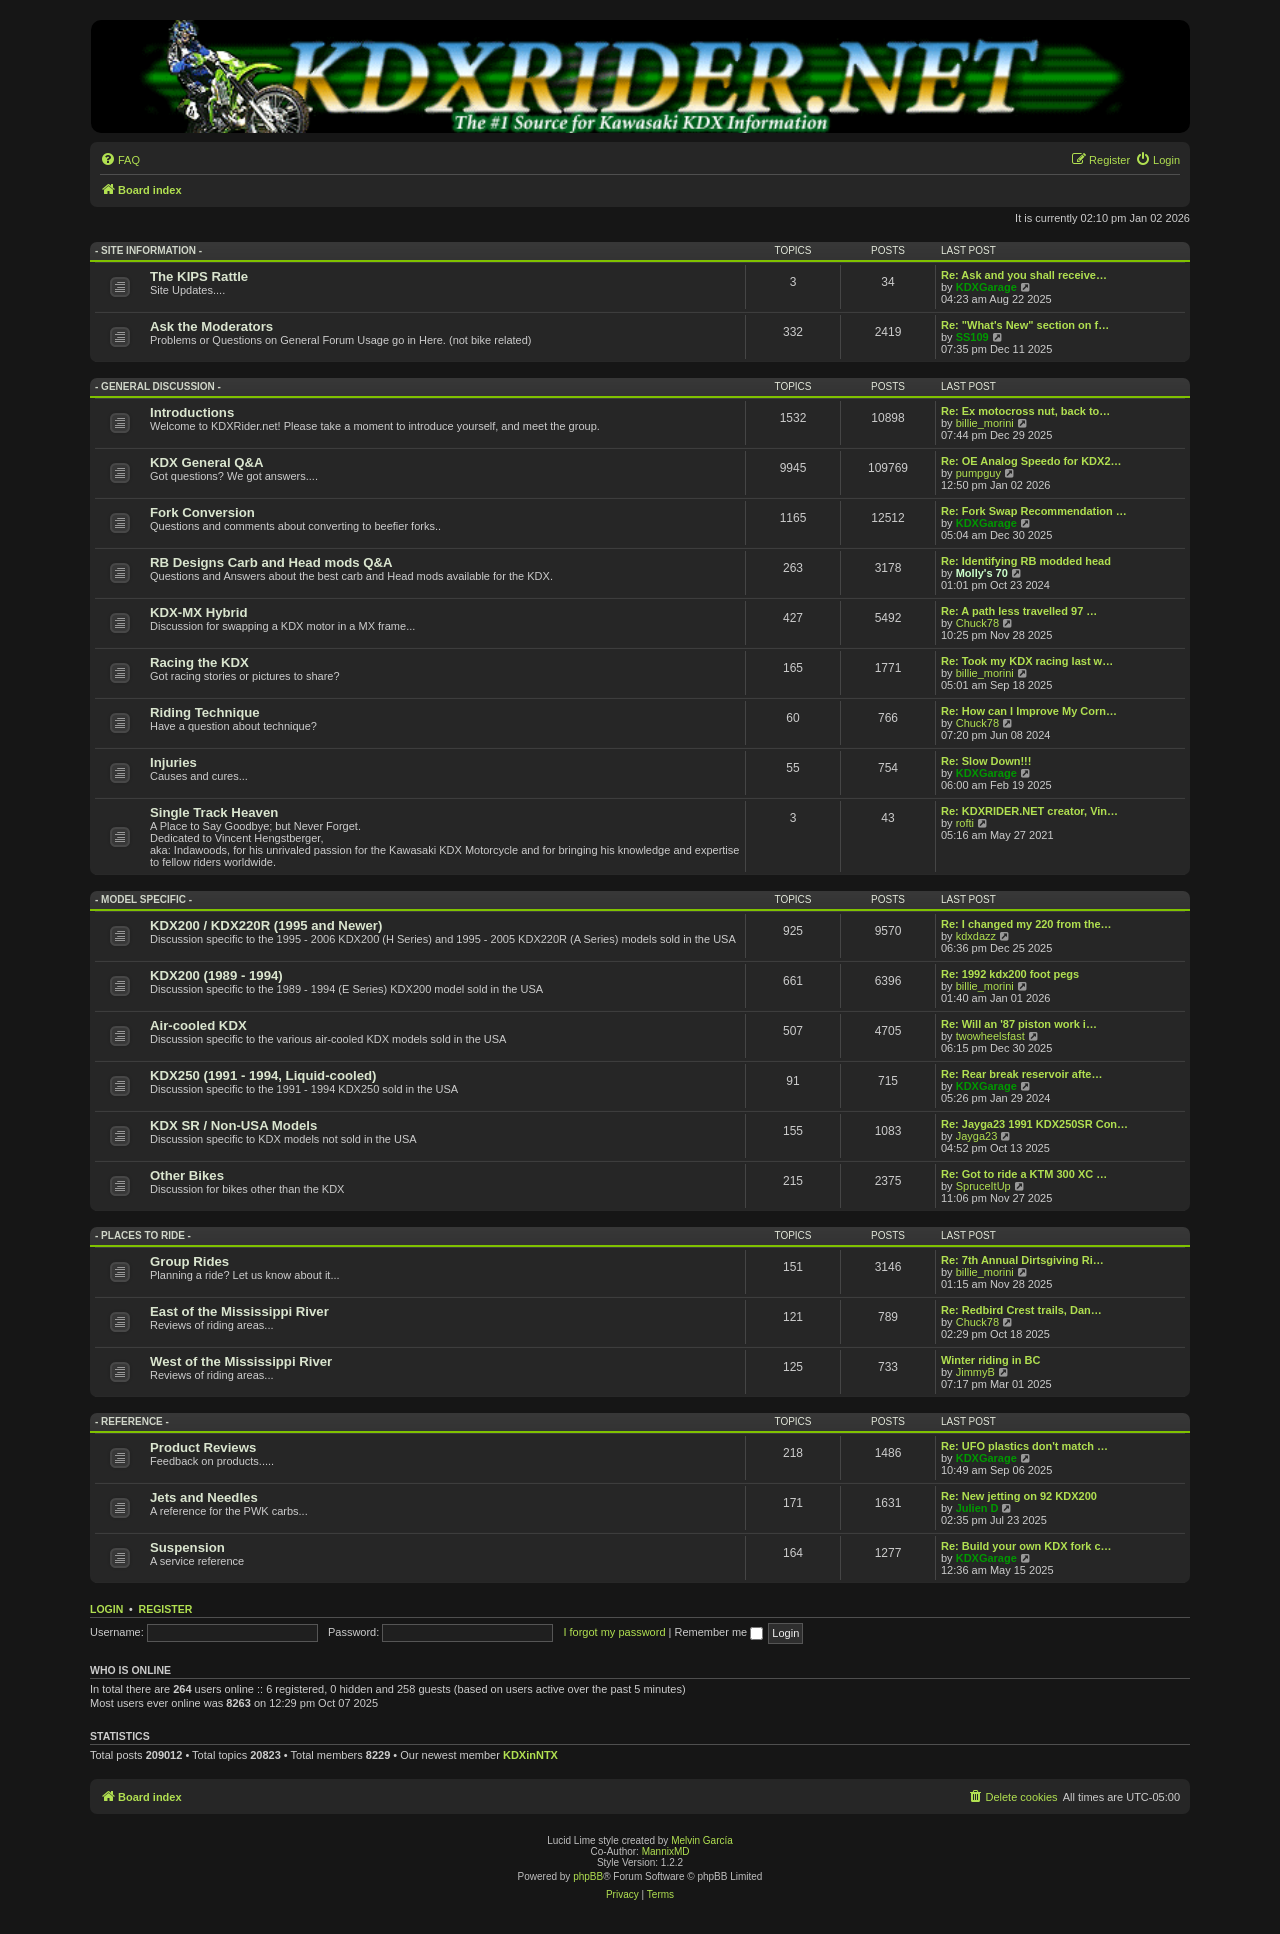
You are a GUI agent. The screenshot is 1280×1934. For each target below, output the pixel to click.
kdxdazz (976, 936)
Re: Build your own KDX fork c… (1026, 1546)
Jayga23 (977, 1136)
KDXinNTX (530, 1755)
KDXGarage (986, 287)
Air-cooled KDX (198, 1025)
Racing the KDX (199, 662)
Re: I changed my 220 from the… (1026, 924)
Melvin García (702, 1840)
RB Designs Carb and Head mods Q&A (271, 562)
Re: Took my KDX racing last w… (1027, 661)
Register (166, 1609)
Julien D (977, 1508)
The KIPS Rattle (199, 276)
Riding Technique (205, 712)
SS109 (972, 337)
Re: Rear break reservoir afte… (1021, 1074)
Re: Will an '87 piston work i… (1019, 1024)
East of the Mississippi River (239, 1311)
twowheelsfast (990, 1036)
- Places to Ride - (143, 1235)
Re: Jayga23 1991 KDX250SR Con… (1034, 1124)
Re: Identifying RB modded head (1026, 561)
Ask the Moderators (211, 326)
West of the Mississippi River (241, 1361)
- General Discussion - (158, 386)
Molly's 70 (982, 573)
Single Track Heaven (214, 812)
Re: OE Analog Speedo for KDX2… (1031, 461)
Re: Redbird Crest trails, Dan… (1021, 1310)
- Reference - (132, 1421)
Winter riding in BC (991, 1360)
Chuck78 (977, 623)
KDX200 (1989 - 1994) (216, 975)
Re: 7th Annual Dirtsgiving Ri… (1022, 1260)
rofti (965, 823)
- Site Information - (148, 250)
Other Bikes (187, 1175)
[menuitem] (120, 160)
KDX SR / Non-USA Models (233, 1125)
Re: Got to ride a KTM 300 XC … (1024, 1174)
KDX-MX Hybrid (198, 612)
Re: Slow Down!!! (986, 761)
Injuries (173, 762)
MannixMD (666, 1851)
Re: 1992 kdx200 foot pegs (1010, 974)
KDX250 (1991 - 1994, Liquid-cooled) (263, 1075)
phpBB (588, 1876)
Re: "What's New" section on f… (1025, 325)
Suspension (187, 1547)
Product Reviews (203, 1447)
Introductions (192, 412)
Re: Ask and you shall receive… (1024, 275)
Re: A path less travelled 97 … (1019, 611)
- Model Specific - (143, 899)
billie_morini (985, 423)
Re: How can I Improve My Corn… (1029, 711)
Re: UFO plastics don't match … (1024, 1446)
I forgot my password (614, 1632)
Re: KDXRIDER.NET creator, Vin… (1029, 811)
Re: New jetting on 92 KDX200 (1019, 1496)
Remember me (718, 1632)
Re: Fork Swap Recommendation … (1034, 511)
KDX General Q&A (207, 462)
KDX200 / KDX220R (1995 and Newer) (266, 925)
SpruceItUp (983, 1186)
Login (106, 1609)
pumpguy (978, 473)
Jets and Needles (204, 1497)
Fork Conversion (202, 512)
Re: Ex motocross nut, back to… (1025, 411)
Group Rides (189, 1261)
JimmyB (975, 1372)
